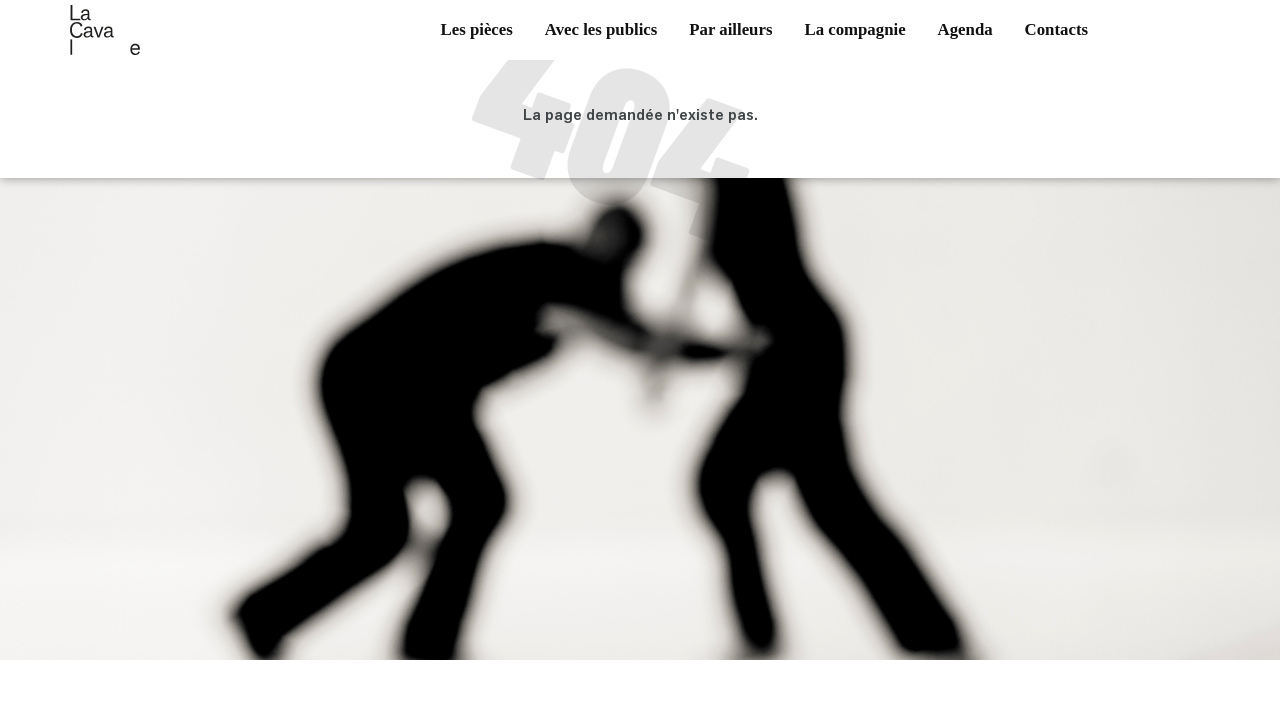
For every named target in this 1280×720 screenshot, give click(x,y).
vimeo (1201, 39)
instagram (1171, 39)
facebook (1141, 39)
